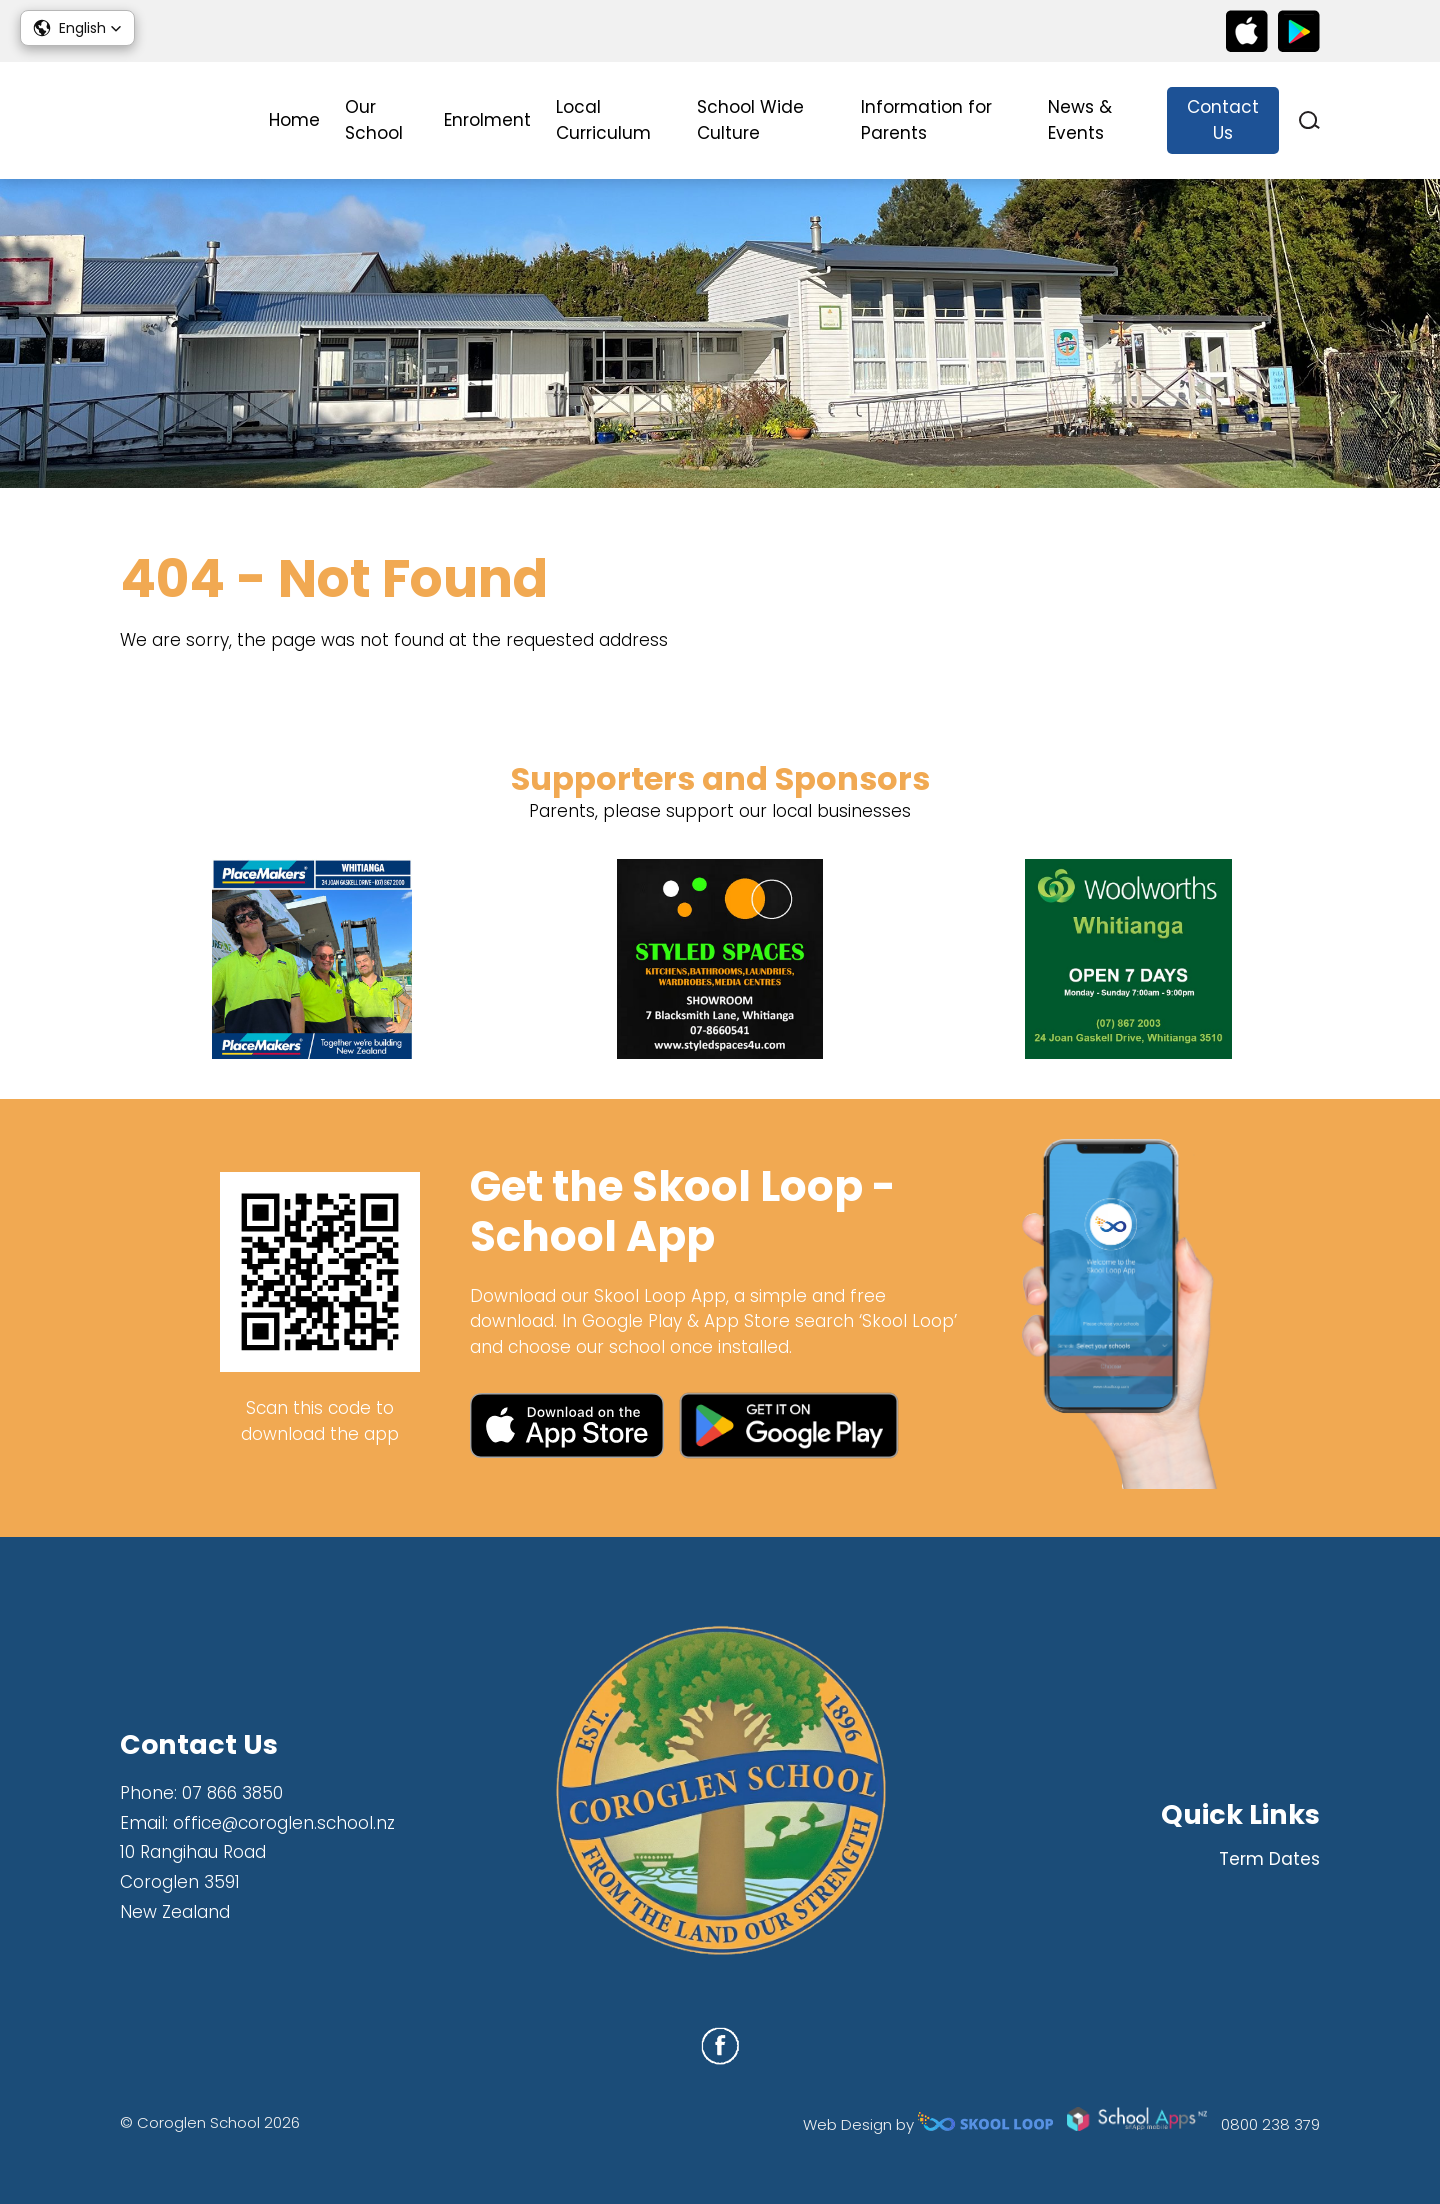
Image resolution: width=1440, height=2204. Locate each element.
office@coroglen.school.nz (284, 1823)
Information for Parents (926, 120)
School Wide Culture (750, 120)
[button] (77, 28)
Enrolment (487, 120)
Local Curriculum (603, 120)
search (1309, 120)
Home (294, 120)
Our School (374, 120)
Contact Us (1223, 120)
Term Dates (1269, 1859)
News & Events (1080, 120)
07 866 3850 (232, 1793)
